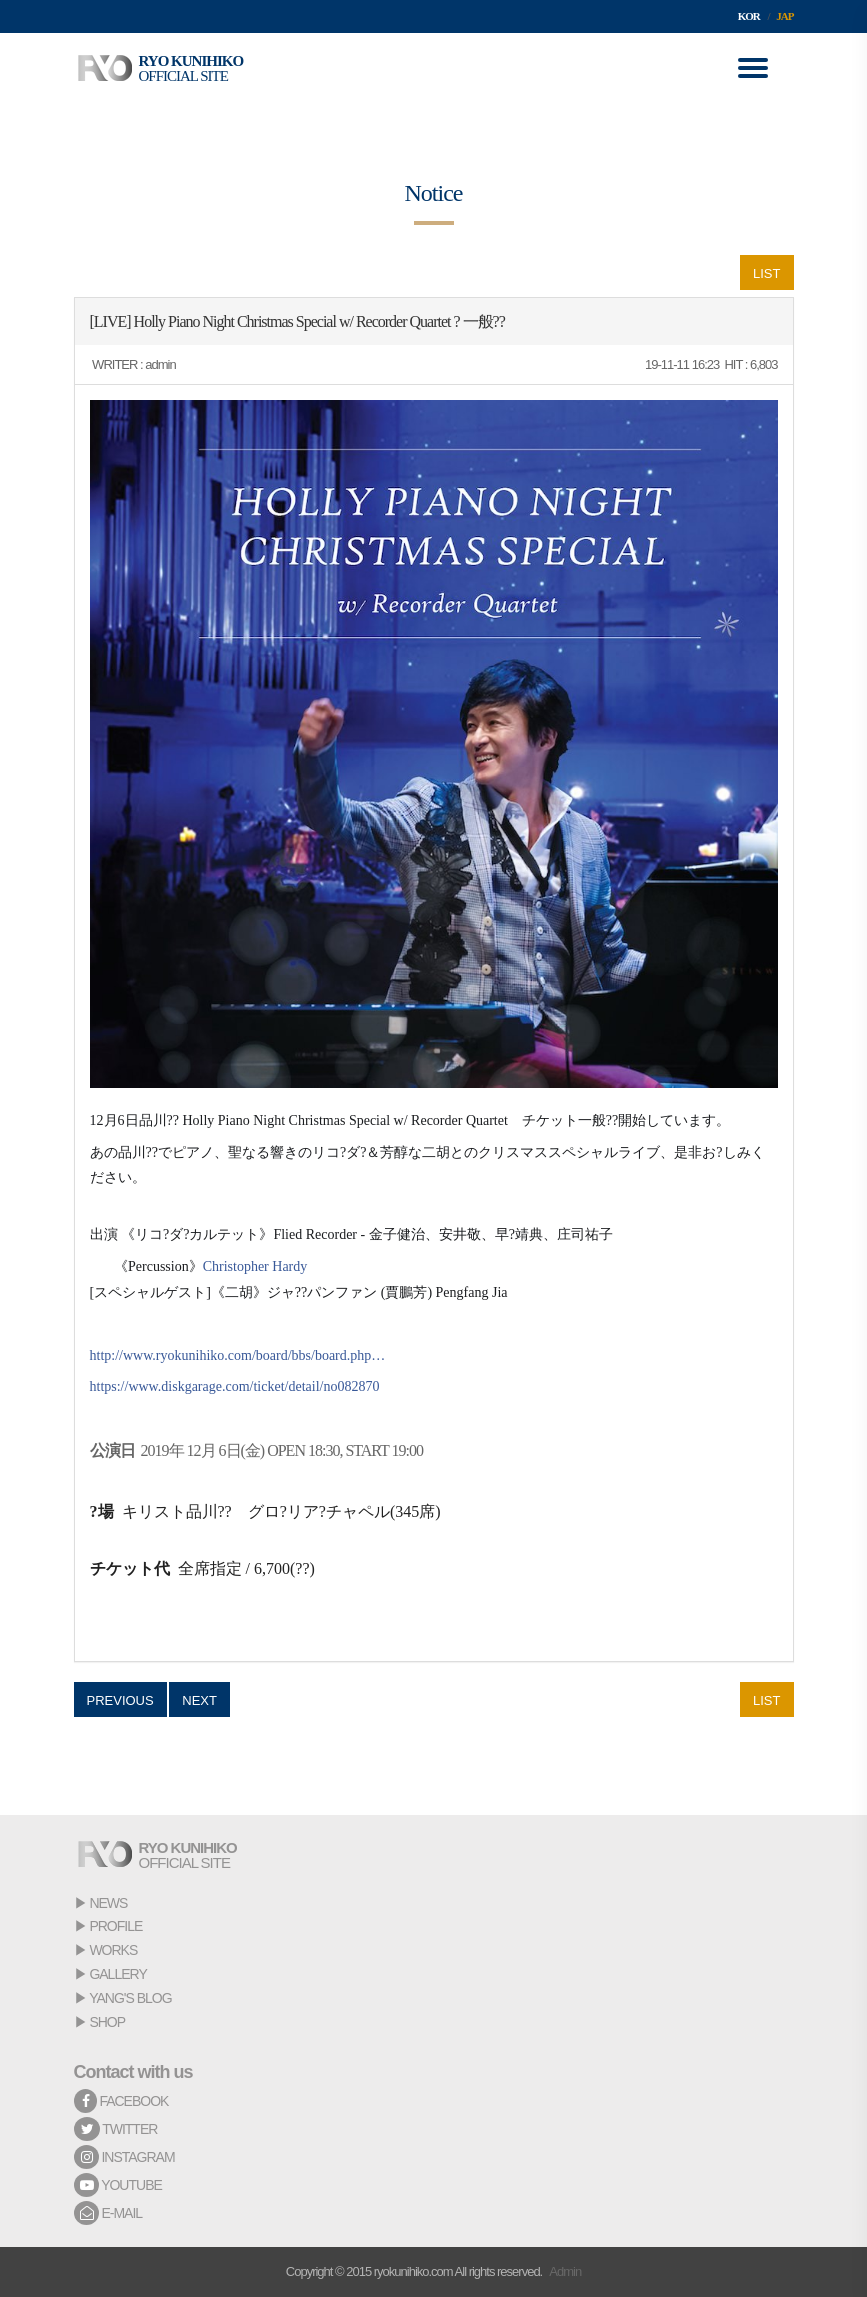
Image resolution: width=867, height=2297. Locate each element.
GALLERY (117, 1974)
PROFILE (115, 1926)
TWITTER (116, 2129)
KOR (749, 16)
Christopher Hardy (255, 1266)
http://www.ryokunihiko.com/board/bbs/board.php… (238, 1355)
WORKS (113, 1950)
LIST (766, 273)
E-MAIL (108, 2213)
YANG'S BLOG (130, 1998)
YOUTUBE (118, 2185)
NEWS (108, 1903)
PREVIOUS (120, 1700)
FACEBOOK (121, 2101)
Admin (565, 2271)
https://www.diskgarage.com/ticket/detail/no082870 (235, 1386)
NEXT (199, 1700)
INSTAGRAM (124, 2157)
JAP (784, 16)
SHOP (107, 2022)
